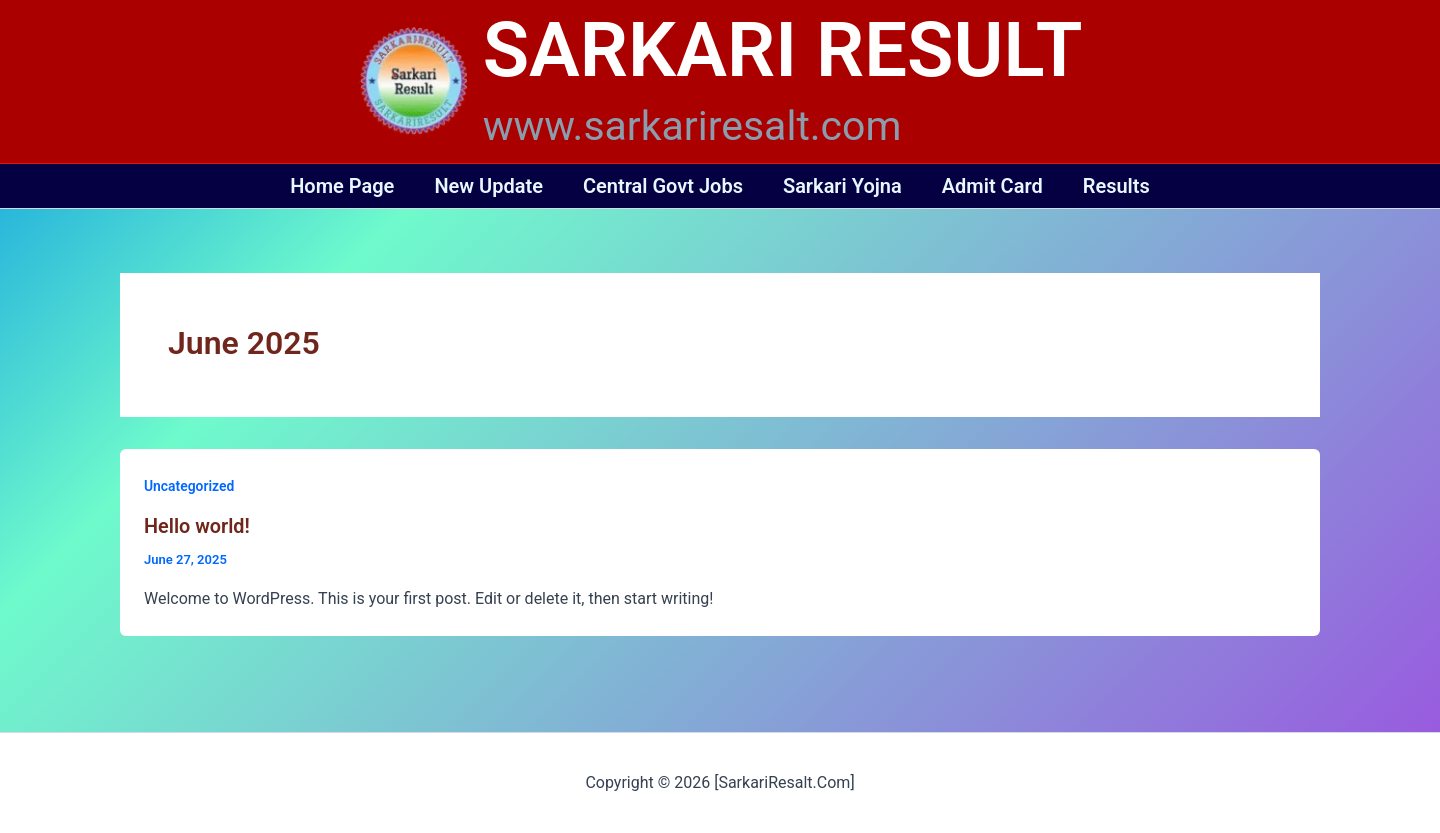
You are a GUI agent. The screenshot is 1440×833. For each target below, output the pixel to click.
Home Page (342, 186)
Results (1116, 186)
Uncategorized (189, 486)
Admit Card (992, 186)
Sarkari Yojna (842, 186)
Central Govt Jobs (663, 186)
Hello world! (197, 526)
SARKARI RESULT (783, 50)
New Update (488, 186)
